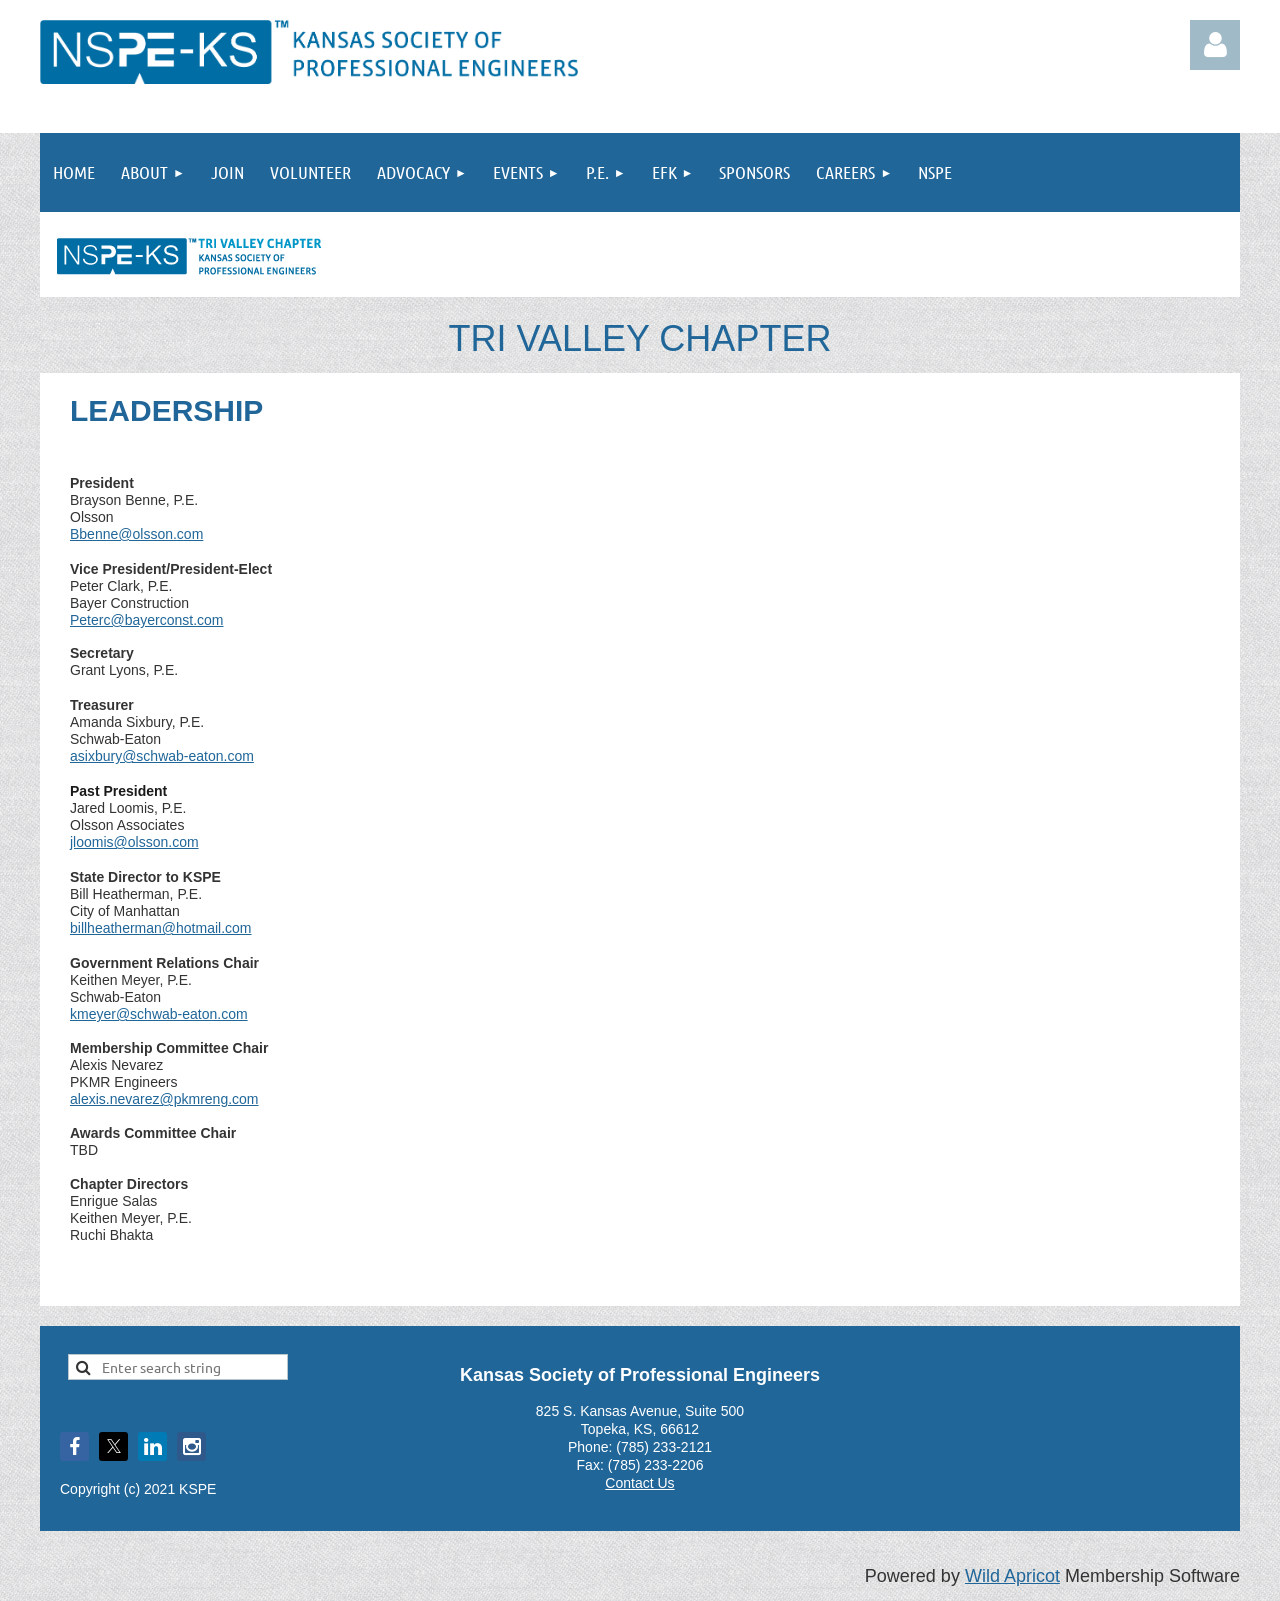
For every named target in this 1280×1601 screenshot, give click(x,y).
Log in (1215, 45)
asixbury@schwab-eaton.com (162, 756)
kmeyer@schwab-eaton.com (159, 1014)
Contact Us (639, 1483)
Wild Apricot (1012, 1576)
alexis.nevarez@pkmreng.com (164, 1099)
